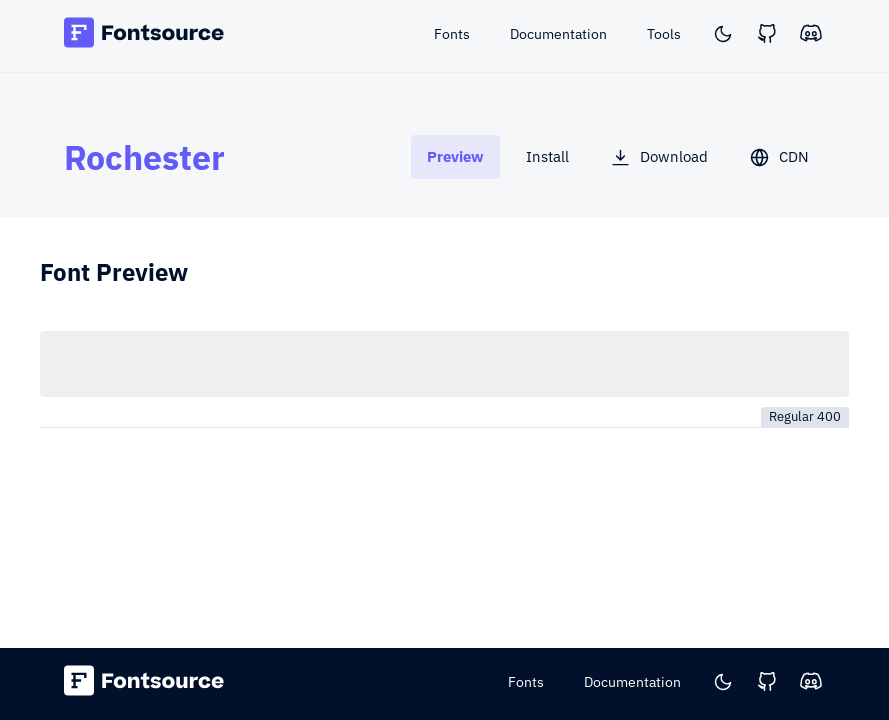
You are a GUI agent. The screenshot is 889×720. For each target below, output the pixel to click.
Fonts (526, 682)
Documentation (632, 682)
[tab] (455, 156)
